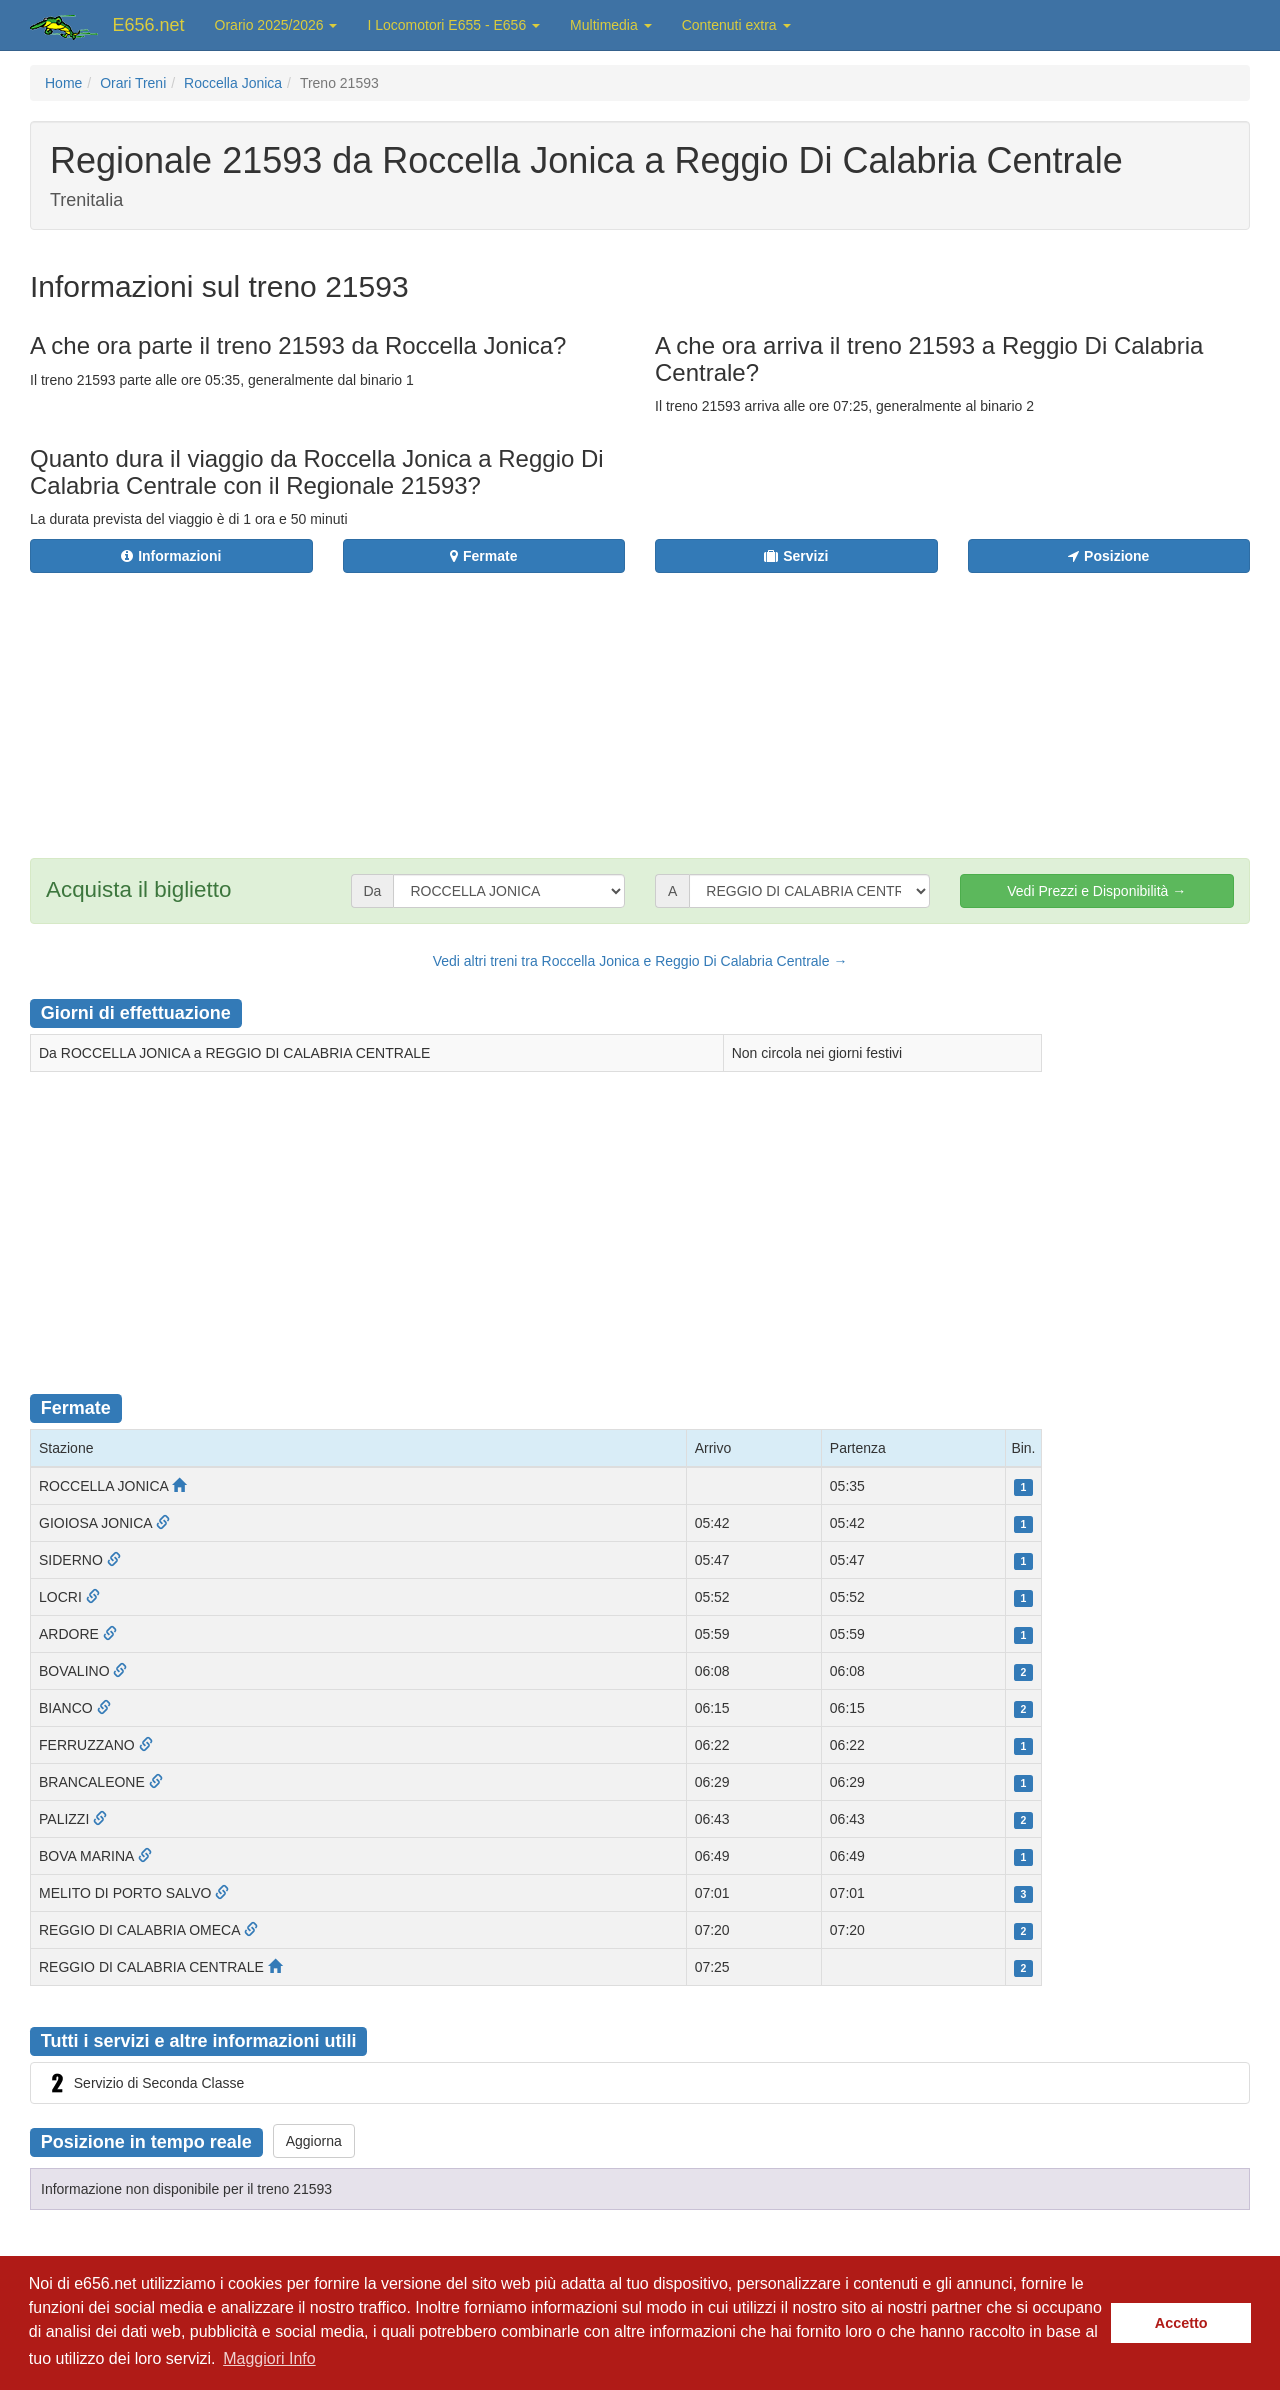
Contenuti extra (736, 25)
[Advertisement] (761, 703)
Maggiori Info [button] (269, 2358)
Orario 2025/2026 (276, 25)
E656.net (149, 25)
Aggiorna (314, 2141)
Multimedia (611, 25)
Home (63, 83)
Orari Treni (133, 83)
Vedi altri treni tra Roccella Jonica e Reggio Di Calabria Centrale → (640, 961)
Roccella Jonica (233, 83)
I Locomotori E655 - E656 (453, 25)
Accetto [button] (1181, 2323)
